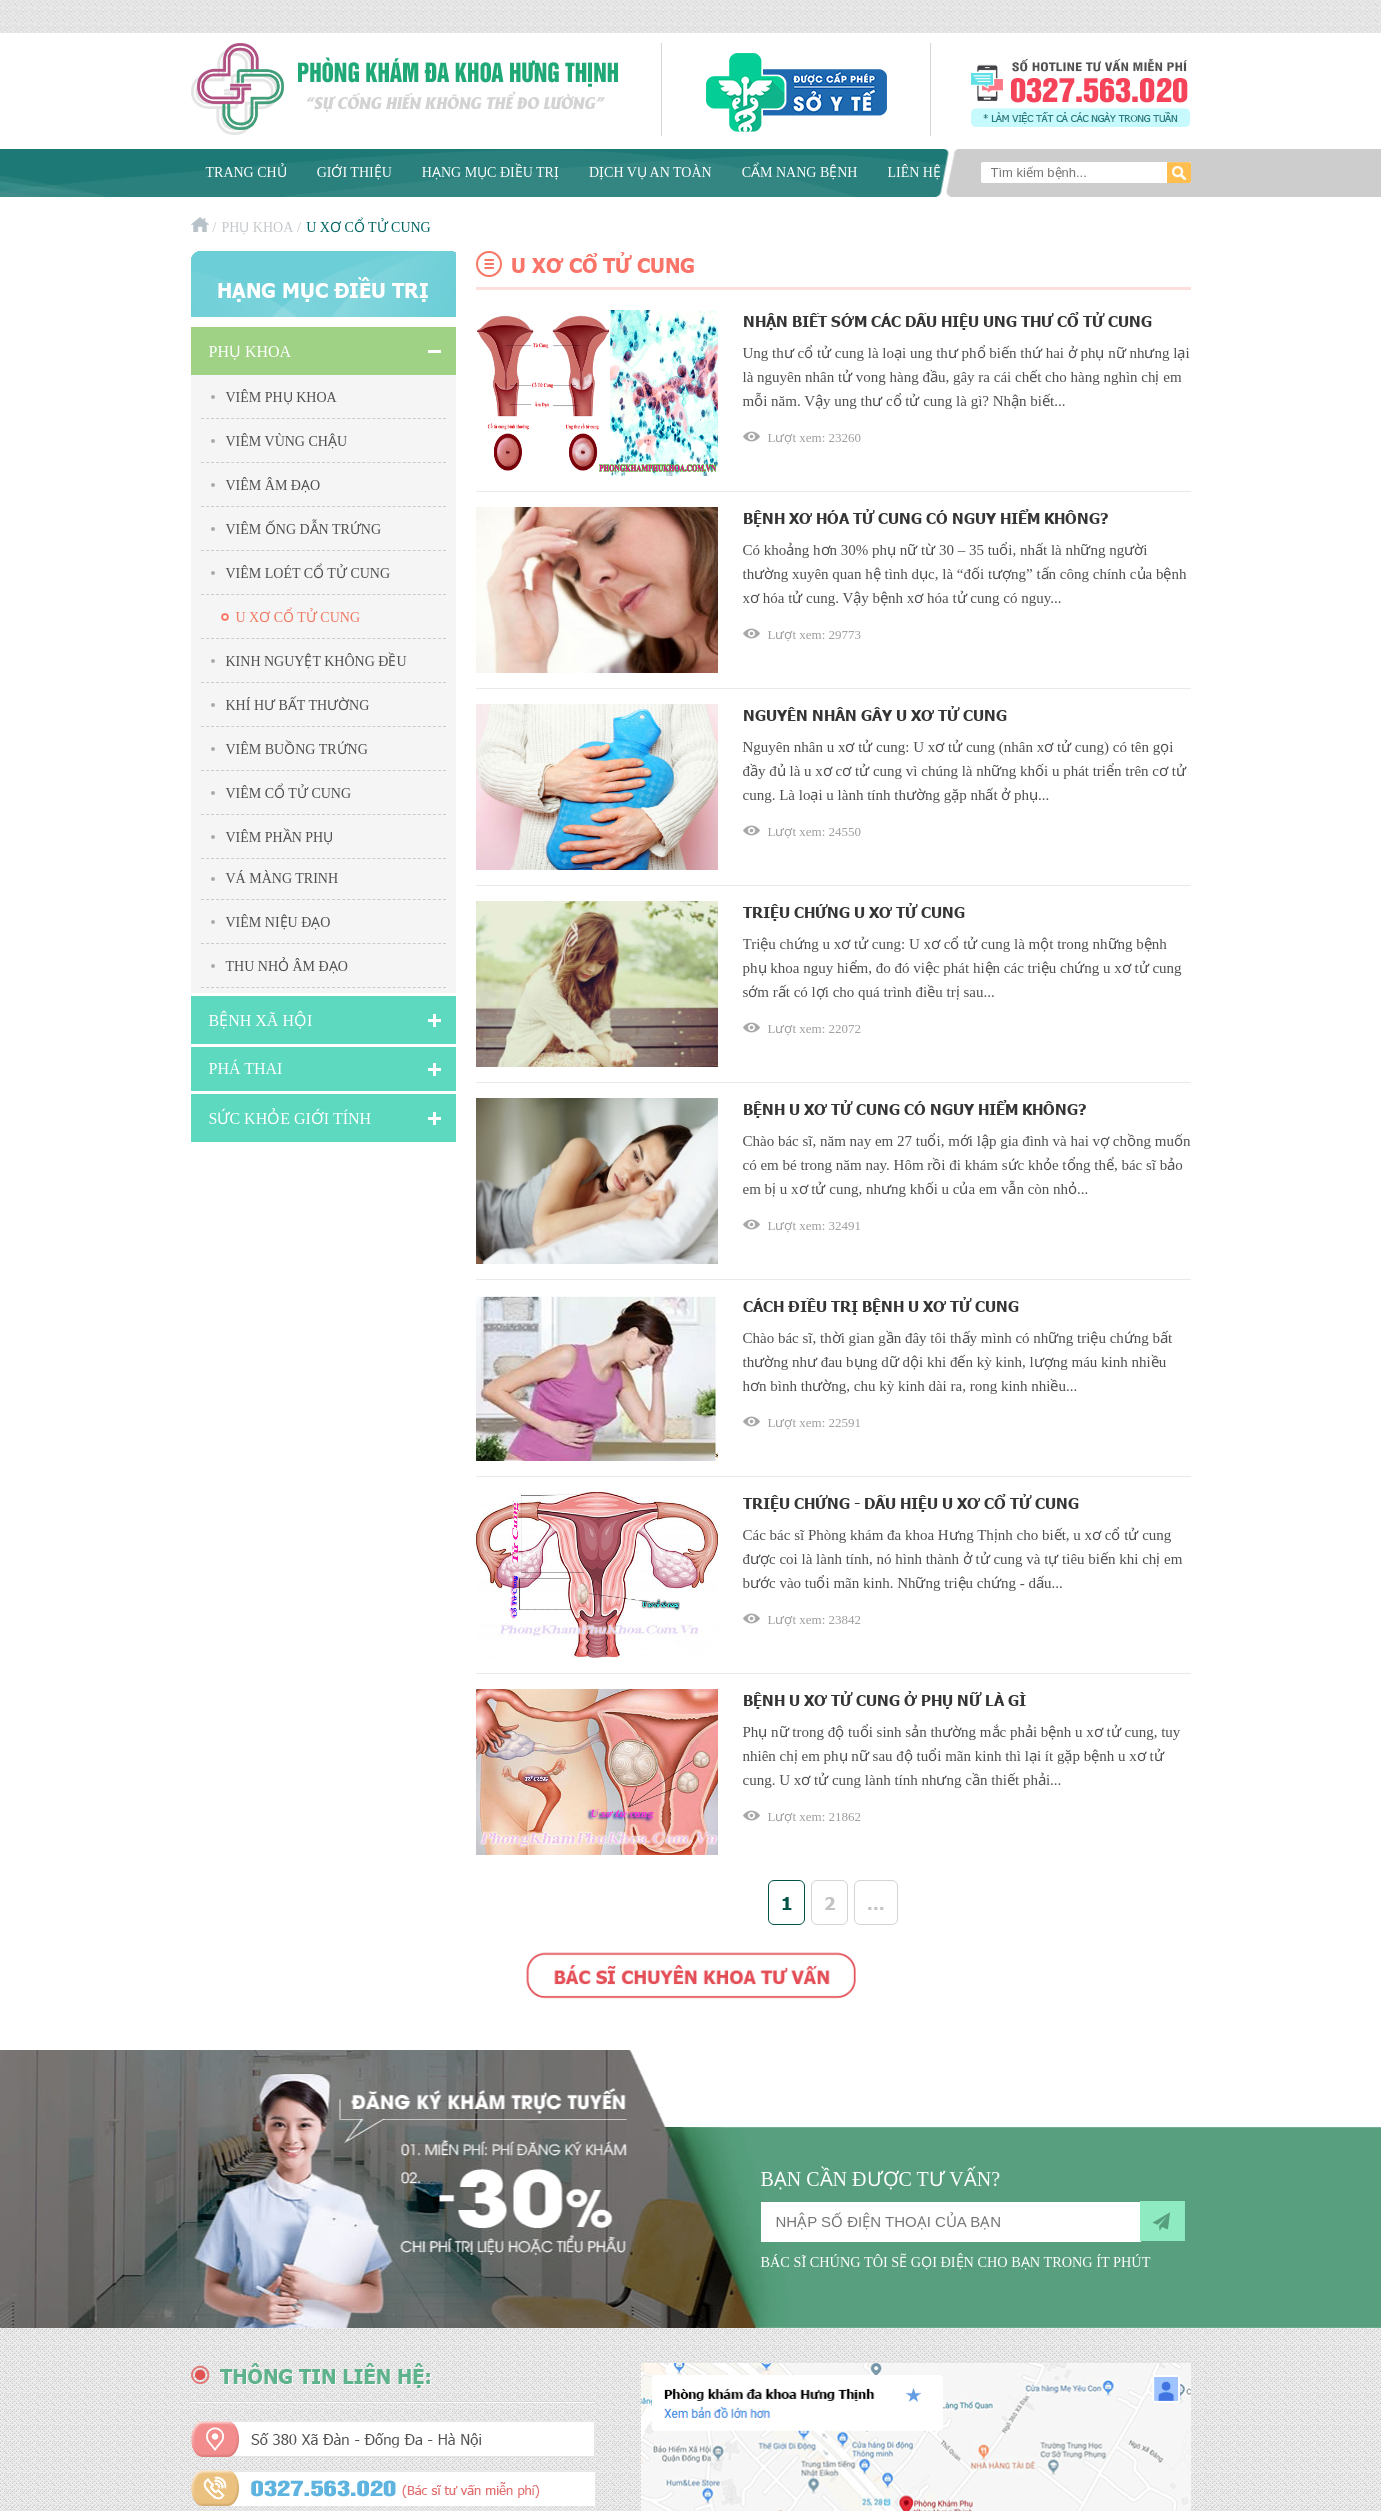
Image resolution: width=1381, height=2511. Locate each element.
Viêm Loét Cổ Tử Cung (308, 573)
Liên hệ (914, 172)
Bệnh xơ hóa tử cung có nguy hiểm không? (926, 517)
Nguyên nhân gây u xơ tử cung (875, 714)
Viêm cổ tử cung (289, 793)
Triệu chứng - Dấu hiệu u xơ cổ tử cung (911, 1502)
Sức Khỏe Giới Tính (290, 1118)
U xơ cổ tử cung (298, 617)
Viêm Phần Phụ (280, 837)
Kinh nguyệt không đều (316, 661)
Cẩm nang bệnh (800, 172)
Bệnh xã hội (261, 1020)
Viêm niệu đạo (278, 922)
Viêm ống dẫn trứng (304, 529)
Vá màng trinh (282, 878)
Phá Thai (246, 1068)
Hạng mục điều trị (490, 172)
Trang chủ (246, 172)
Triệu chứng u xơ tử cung (854, 911)
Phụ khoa (257, 227)
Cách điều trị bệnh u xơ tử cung (881, 1305)
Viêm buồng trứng (297, 749)
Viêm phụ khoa (281, 397)
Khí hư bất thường (298, 705)
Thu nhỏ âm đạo (287, 966)
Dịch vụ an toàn (650, 172)
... (876, 1902)
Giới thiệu (354, 172)
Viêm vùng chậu (287, 441)
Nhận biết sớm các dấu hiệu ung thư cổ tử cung (947, 320)
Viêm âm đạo (273, 485)
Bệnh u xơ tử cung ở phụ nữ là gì (884, 1699)
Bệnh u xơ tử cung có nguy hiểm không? (915, 1108)
